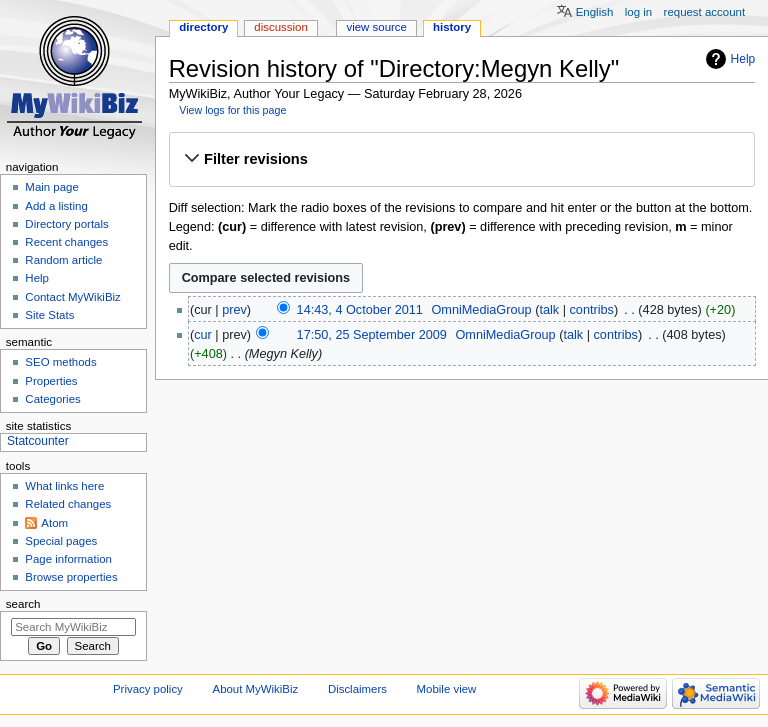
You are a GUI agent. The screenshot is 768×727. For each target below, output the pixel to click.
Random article (63, 260)
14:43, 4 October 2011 (360, 310)
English (595, 12)
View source (376, 27)
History (452, 27)
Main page (52, 187)
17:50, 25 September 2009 (372, 335)
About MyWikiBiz (256, 689)
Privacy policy (148, 689)
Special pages (61, 541)
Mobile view (447, 689)
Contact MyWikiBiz (72, 297)
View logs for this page (232, 110)
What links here (64, 486)
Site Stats (49, 315)
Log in (638, 12)
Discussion (280, 27)
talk (549, 310)
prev (234, 310)
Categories (52, 399)
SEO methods (60, 362)
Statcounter (38, 441)
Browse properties (71, 577)
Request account (705, 12)
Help (743, 59)
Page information (68, 559)
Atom (54, 523)
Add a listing (56, 206)
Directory (203, 27)
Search (23, 604)
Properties (51, 381)
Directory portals (66, 224)
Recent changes (66, 242)
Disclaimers (357, 689)
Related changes (68, 504)
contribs (592, 310)
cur (203, 335)
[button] (461, 159)
